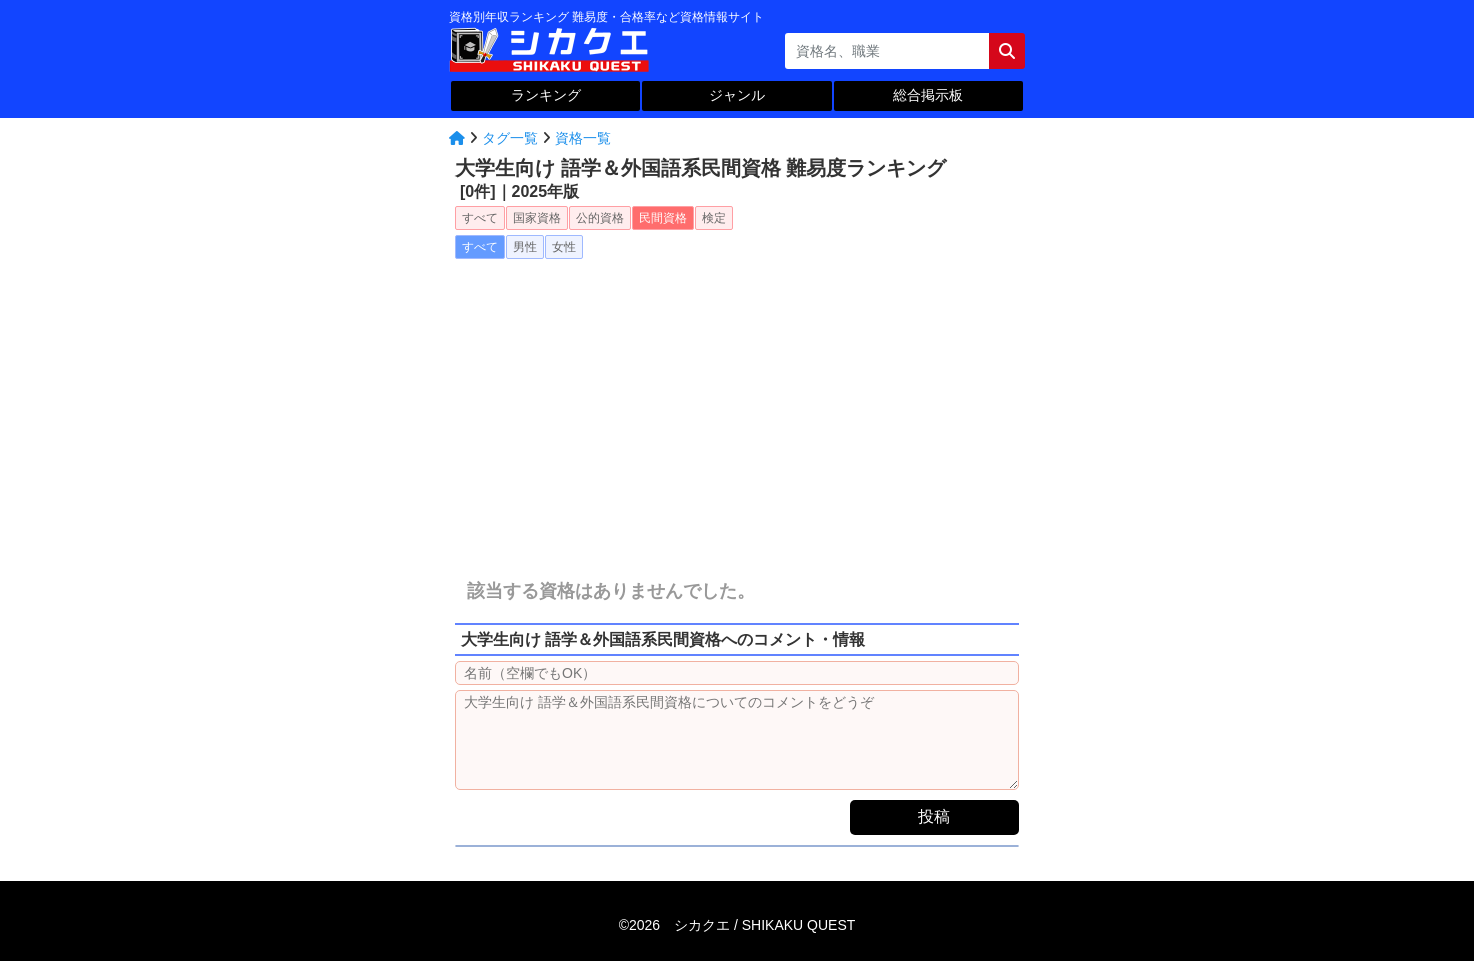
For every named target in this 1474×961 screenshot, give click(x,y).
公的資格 (600, 218)
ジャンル (737, 95)
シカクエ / (764, 925)
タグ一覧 (510, 138)
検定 (714, 218)
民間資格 (663, 218)
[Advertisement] (737, 403)
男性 (525, 247)
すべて (480, 218)
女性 (564, 247)
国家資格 (537, 218)
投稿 (934, 816)
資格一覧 (583, 138)
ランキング (546, 95)
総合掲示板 (928, 95)
